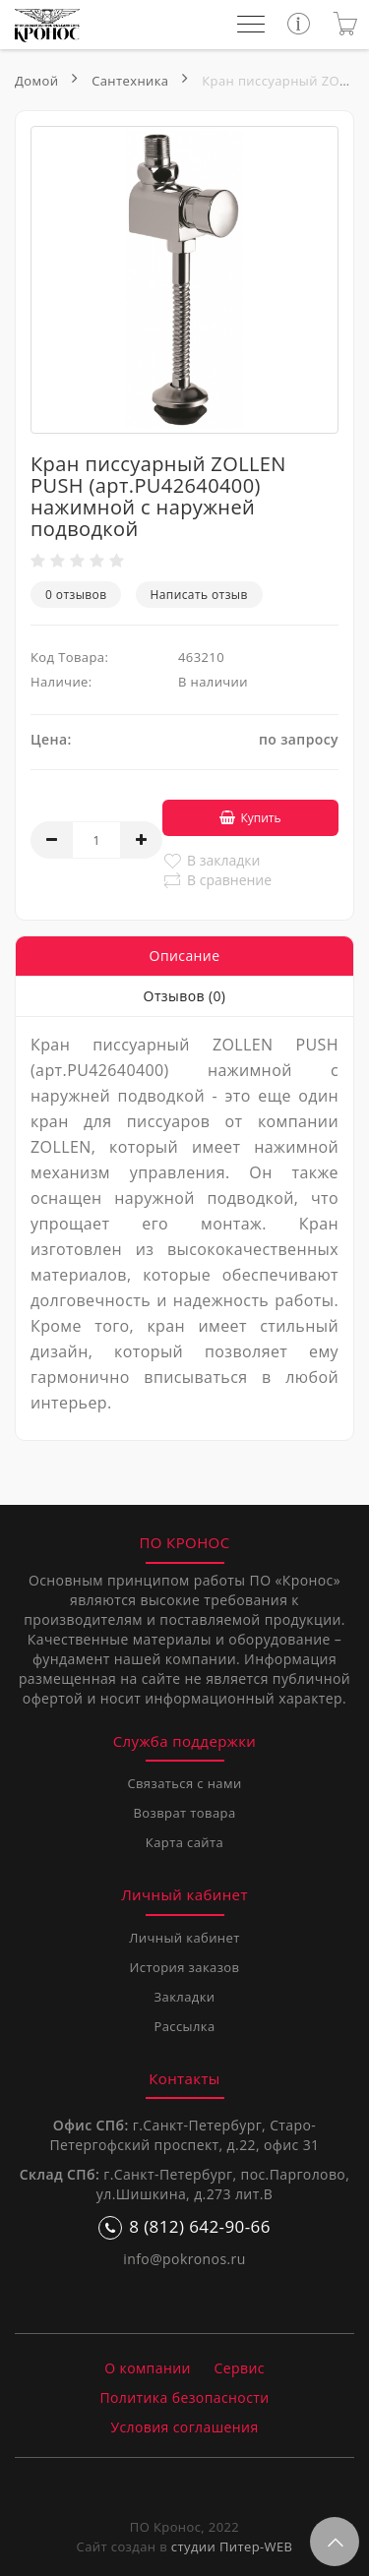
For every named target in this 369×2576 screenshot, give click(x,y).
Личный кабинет (184, 1938)
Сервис (240, 2368)
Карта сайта (184, 1842)
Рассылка (184, 2026)
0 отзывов (75, 594)
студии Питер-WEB (232, 2546)
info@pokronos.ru (184, 2258)
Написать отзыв (199, 594)
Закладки (184, 1997)
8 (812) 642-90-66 (184, 2227)
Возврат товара (184, 1813)
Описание (185, 955)
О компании (147, 2368)
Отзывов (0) (185, 996)
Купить (249, 817)
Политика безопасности (184, 2397)
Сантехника (130, 81)
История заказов (185, 1967)
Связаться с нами (184, 1783)
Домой (36, 81)
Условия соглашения (184, 2427)
